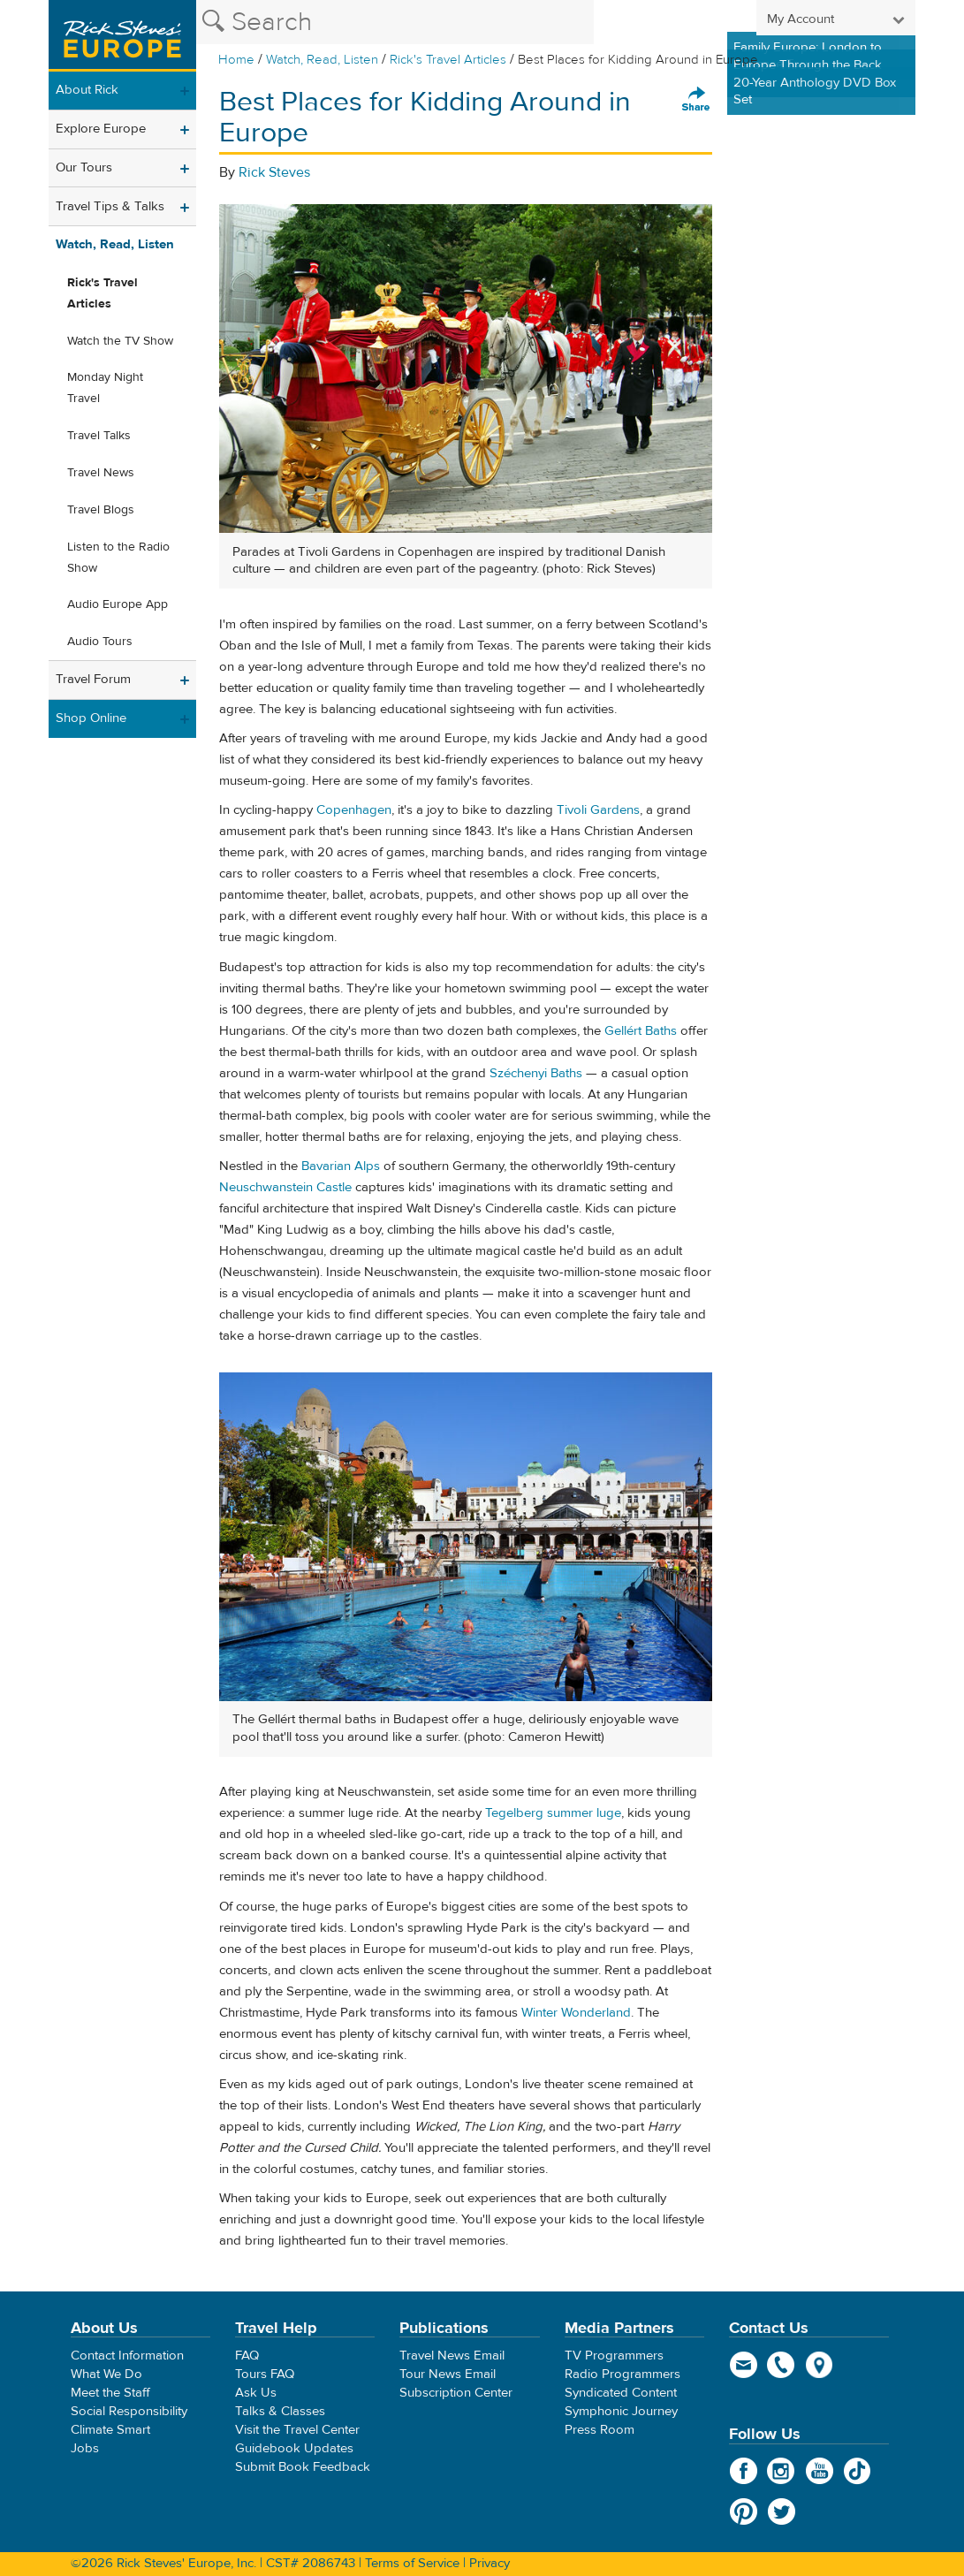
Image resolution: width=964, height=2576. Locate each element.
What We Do (106, 2374)
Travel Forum (93, 679)
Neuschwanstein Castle (285, 1187)
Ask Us (256, 2392)
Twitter (781, 2511)
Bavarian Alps (340, 1166)
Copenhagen (353, 810)
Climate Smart (110, 2429)
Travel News (100, 473)
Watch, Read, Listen (322, 59)
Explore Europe (101, 128)
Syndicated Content (621, 2392)
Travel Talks (99, 436)
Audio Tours (100, 642)
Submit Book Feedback (302, 2466)
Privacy (489, 2563)
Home (236, 59)
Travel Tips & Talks (110, 206)
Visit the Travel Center (297, 2429)
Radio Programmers (622, 2374)
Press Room (599, 2429)
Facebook (743, 2471)
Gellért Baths (640, 1030)
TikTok (857, 2471)
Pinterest (743, 2511)
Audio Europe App (117, 604)
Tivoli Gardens (598, 810)
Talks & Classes (280, 2411)
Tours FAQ (264, 2374)
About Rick (87, 89)
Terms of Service (412, 2563)
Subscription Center (455, 2392)
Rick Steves (274, 172)
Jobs (85, 2448)
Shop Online (91, 718)
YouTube (819, 2471)
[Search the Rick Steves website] (395, 22)
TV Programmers (614, 2355)
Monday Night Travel (105, 388)
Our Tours (84, 167)
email (743, 2365)
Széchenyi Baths (536, 1073)
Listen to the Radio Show (118, 557)
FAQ (247, 2355)
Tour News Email (447, 2374)
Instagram (781, 2471)
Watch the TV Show (120, 341)
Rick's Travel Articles (448, 59)
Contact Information (127, 2355)
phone (781, 2365)
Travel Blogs (100, 510)
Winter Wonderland (576, 2012)
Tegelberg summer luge (553, 1813)
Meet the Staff (110, 2392)
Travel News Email (452, 2355)
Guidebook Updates (294, 2448)
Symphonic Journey (621, 2411)
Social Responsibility (129, 2411)
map (819, 2365)
